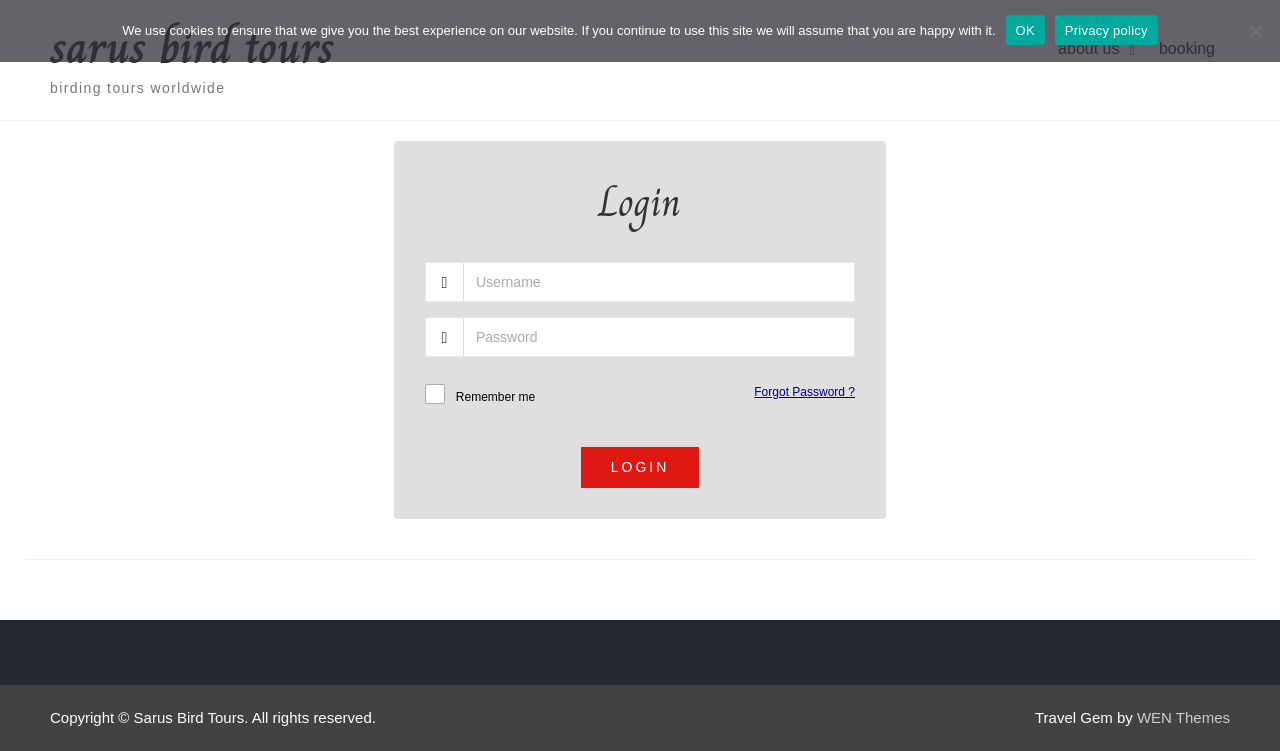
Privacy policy (1106, 30)
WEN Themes (1183, 717)
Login (640, 467)
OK (1025, 30)
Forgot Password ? (804, 392)
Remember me (495, 397)
